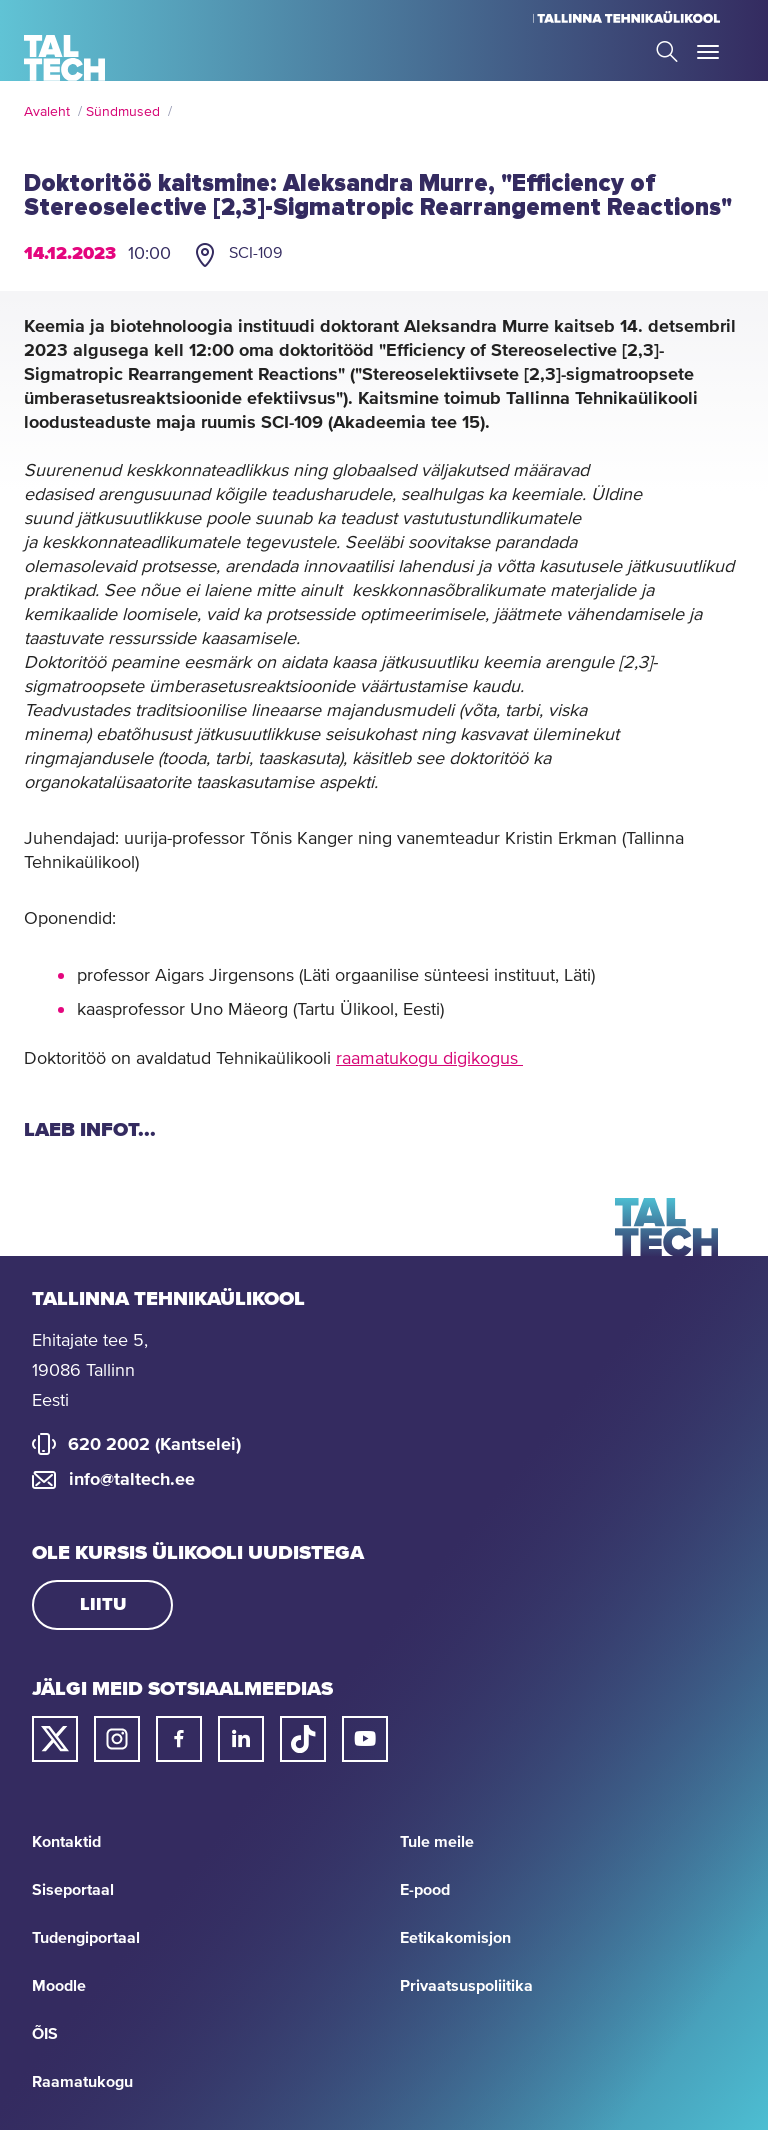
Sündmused (123, 112)
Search (667, 51)
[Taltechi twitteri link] (55, 1739)
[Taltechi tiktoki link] (303, 1739)
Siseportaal (73, 1890)
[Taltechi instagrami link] (117, 1739)
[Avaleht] (64, 58)
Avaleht (47, 112)
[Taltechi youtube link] (365, 1739)
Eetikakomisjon (455, 1938)
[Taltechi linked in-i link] (241, 1739)
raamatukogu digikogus (429, 1059)
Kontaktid (66, 1842)
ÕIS (45, 2034)
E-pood (425, 1890)
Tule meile (437, 1842)
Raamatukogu (82, 2082)
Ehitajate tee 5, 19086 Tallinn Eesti (90, 1371)
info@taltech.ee (132, 1480)
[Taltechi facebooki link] (179, 1739)
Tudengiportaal (86, 1938)
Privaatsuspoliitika (466, 1986)
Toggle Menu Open (708, 52)
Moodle (59, 1986)
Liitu (103, 1605)
